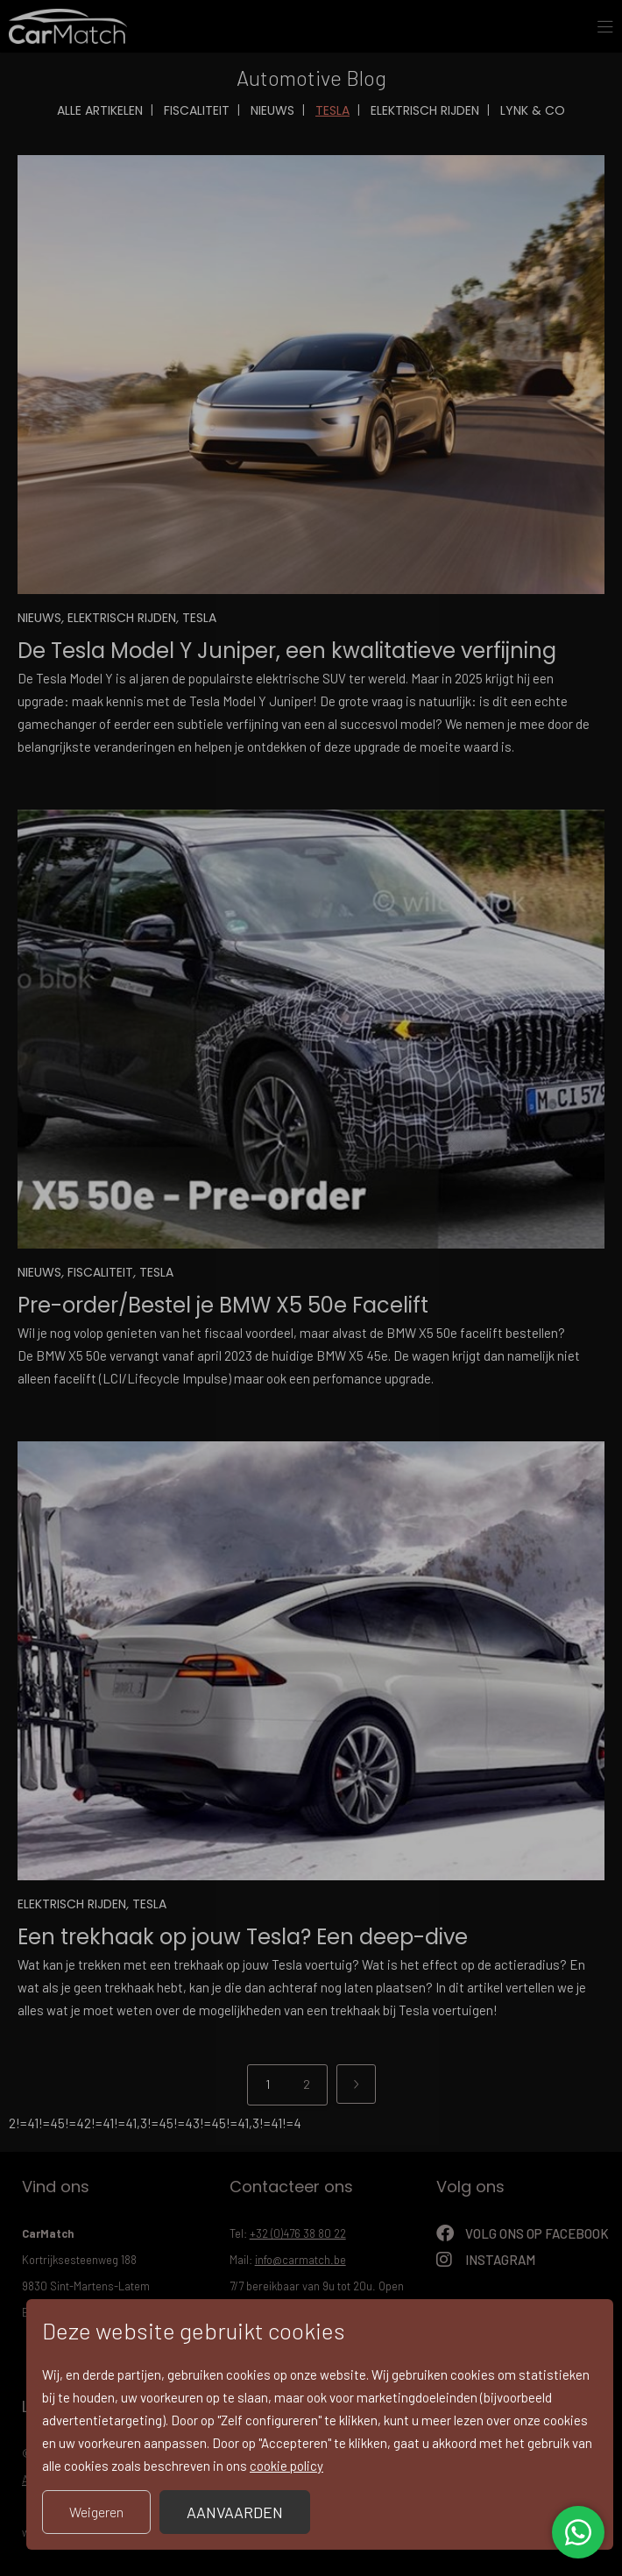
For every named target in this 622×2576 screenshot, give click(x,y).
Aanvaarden (235, 2512)
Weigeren (96, 2511)
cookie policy (286, 2465)
